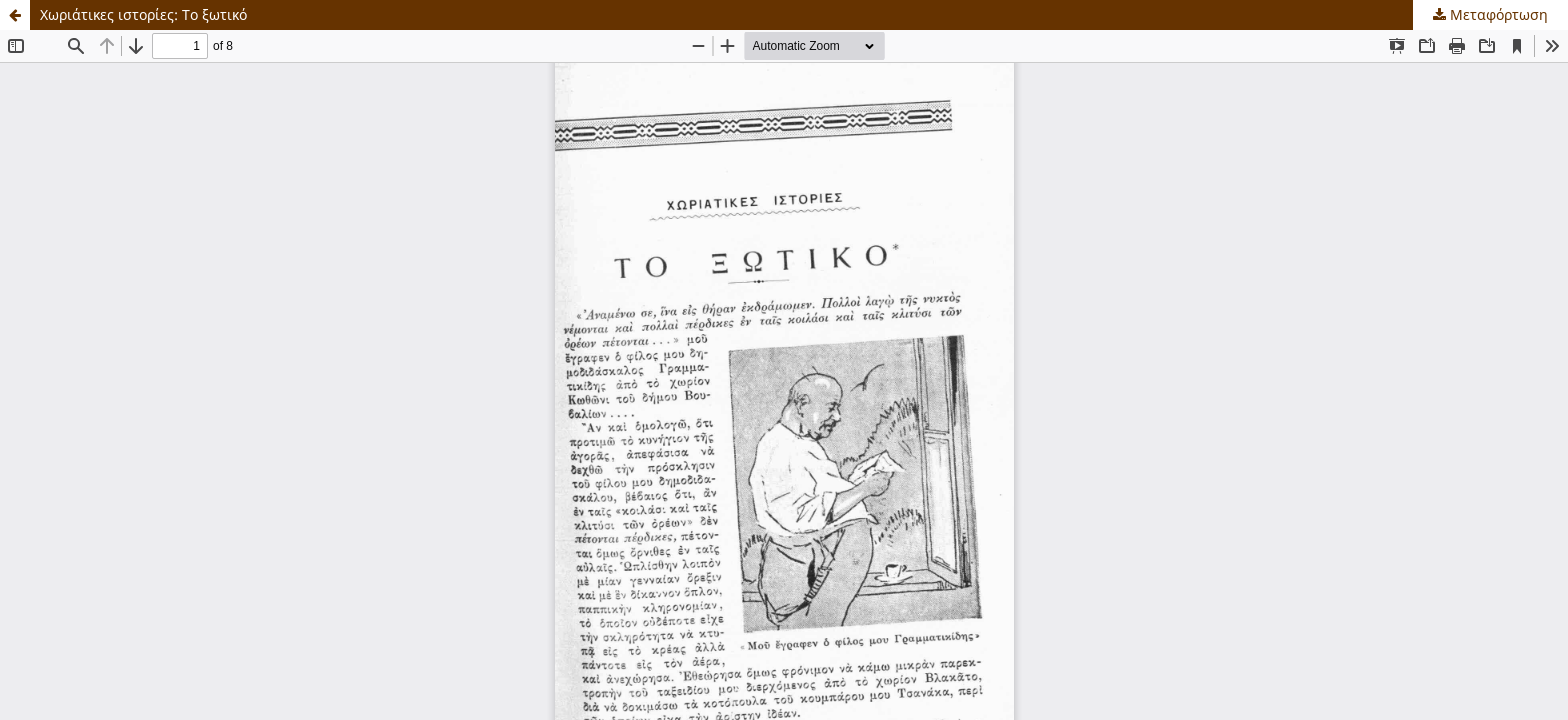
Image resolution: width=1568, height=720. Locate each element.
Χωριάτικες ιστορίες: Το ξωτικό (143, 14)
